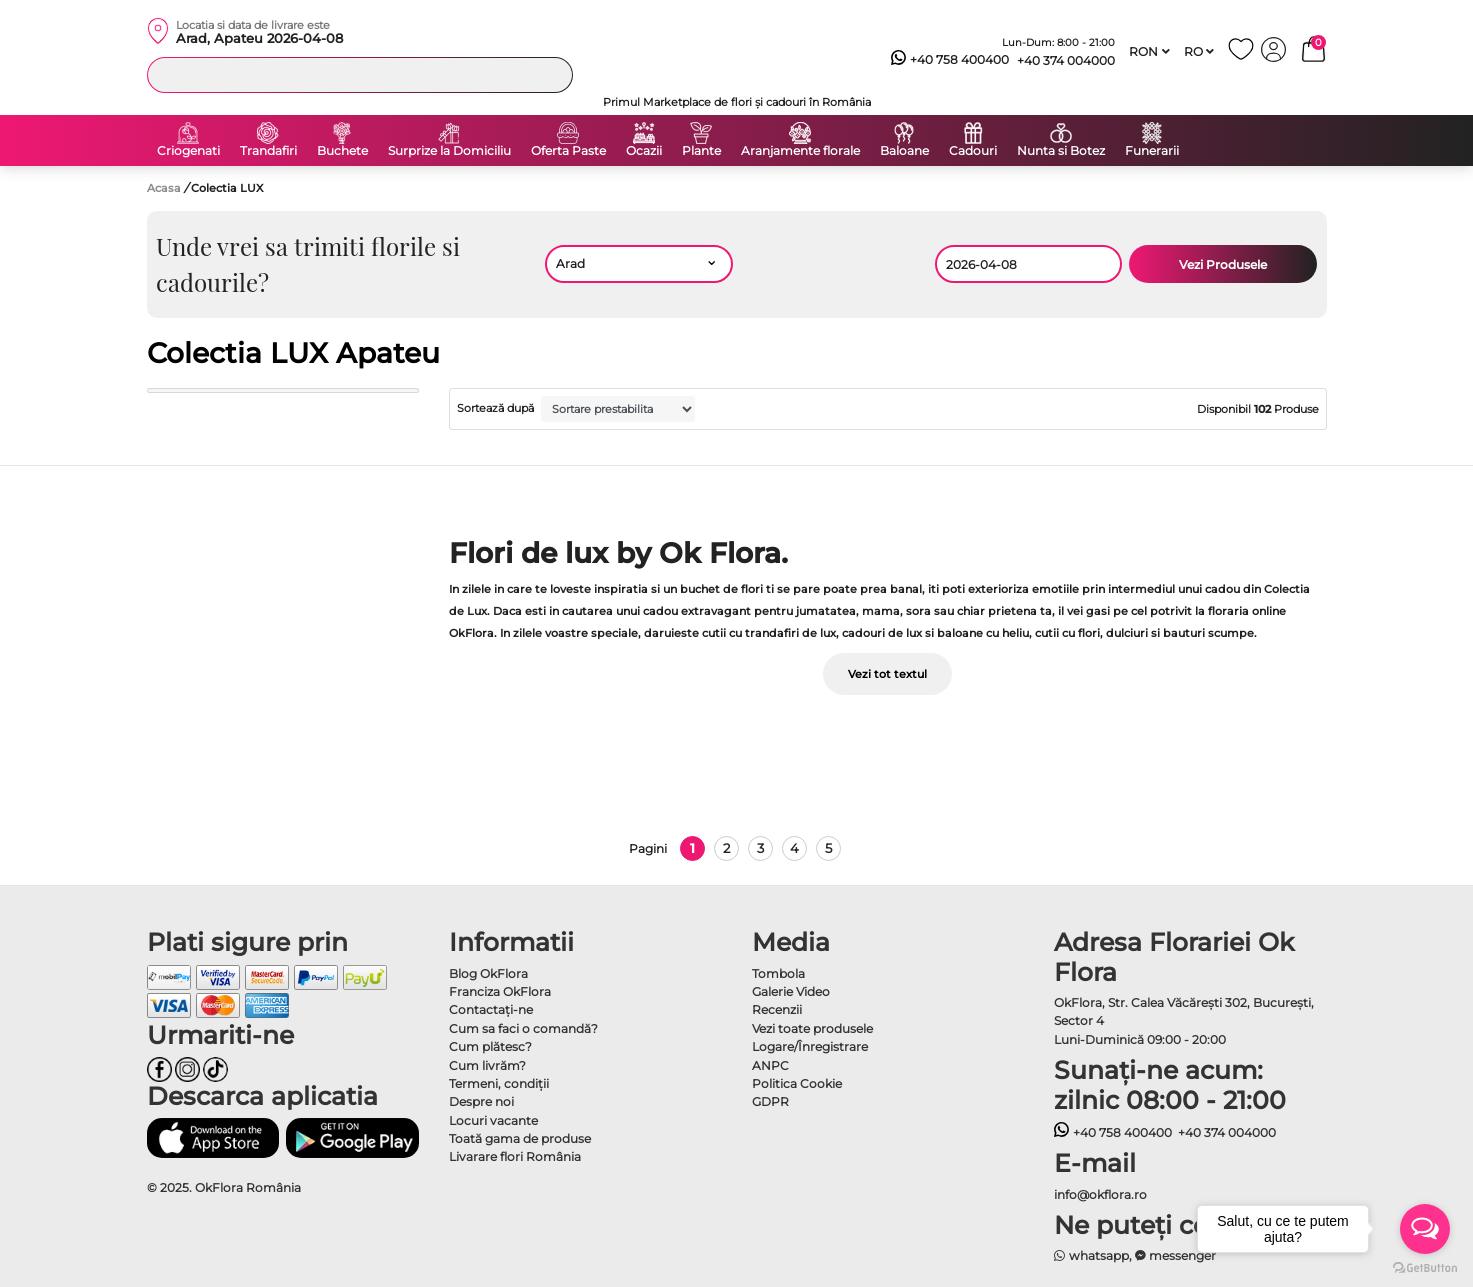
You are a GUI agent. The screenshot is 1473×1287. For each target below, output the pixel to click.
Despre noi (481, 1101)
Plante (701, 151)
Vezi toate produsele (812, 1028)
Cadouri (973, 151)
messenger (1176, 1255)
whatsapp (1091, 1255)
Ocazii (644, 151)
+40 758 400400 (950, 60)
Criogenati (188, 151)
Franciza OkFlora (500, 991)
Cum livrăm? (487, 1065)
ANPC (770, 1065)
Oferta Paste (568, 151)
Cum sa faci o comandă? (523, 1028)
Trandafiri (268, 151)
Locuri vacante (493, 1120)
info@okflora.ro (1100, 1194)
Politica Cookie (797, 1083)
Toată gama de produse (520, 1138)
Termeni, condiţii (499, 1083)
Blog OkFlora (488, 973)
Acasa (164, 188)
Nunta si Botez (1061, 151)
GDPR (770, 1101)
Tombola (778, 973)
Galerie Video (791, 991)
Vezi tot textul (887, 674)
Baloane (904, 151)
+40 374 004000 (1066, 60)
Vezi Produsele (1223, 264)
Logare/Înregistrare (810, 1046)
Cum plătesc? (490, 1046)
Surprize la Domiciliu (449, 151)
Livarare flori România (515, 1156)
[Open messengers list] (1425, 1229)
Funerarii (1152, 151)
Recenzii (777, 1009)
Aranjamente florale (800, 151)
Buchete (342, 151)
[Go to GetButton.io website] (1425, 1267)
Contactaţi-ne (491, 1009)
